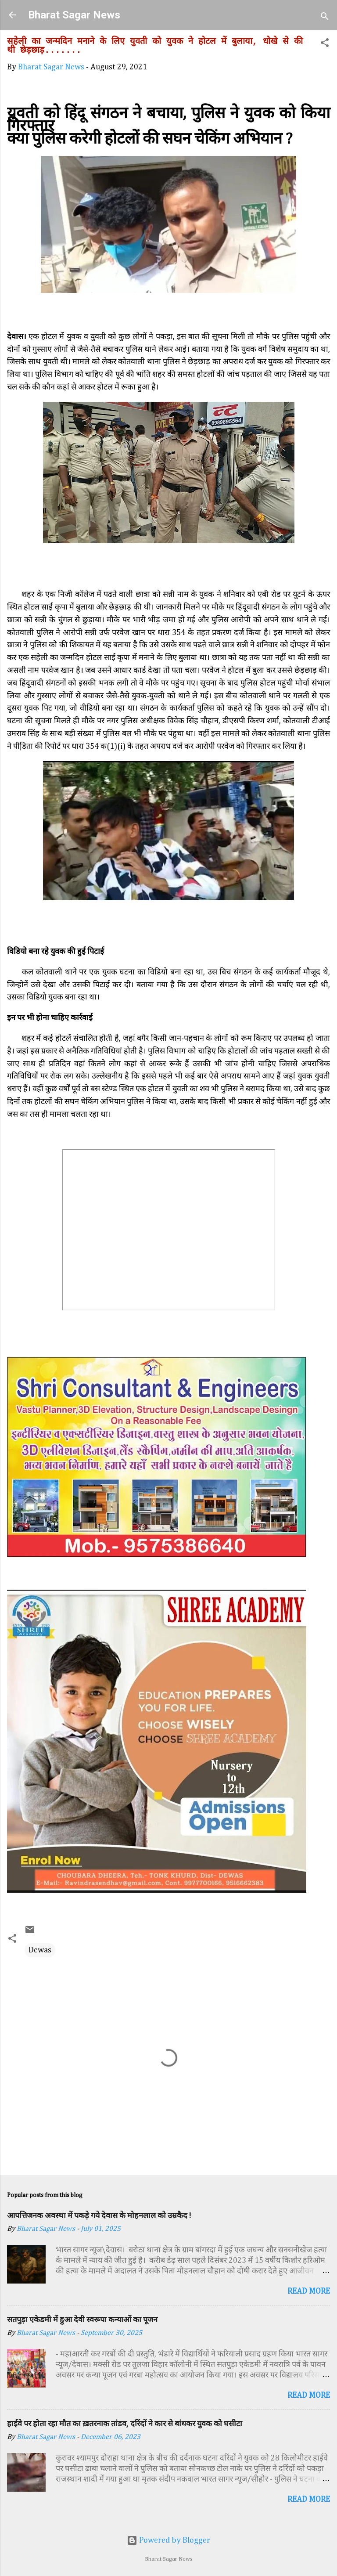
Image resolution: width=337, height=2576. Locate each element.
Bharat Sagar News (74, 15)
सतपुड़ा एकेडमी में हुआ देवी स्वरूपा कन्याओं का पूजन (82, 2319)
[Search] (324, 17)
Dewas (40, 1950)
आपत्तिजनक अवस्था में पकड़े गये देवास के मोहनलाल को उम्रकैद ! (99, 2215)
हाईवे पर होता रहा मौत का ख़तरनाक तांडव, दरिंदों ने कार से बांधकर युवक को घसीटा (124, 2423)
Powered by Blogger (168, 2540)
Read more (308, 2291)
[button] (324, 44)
